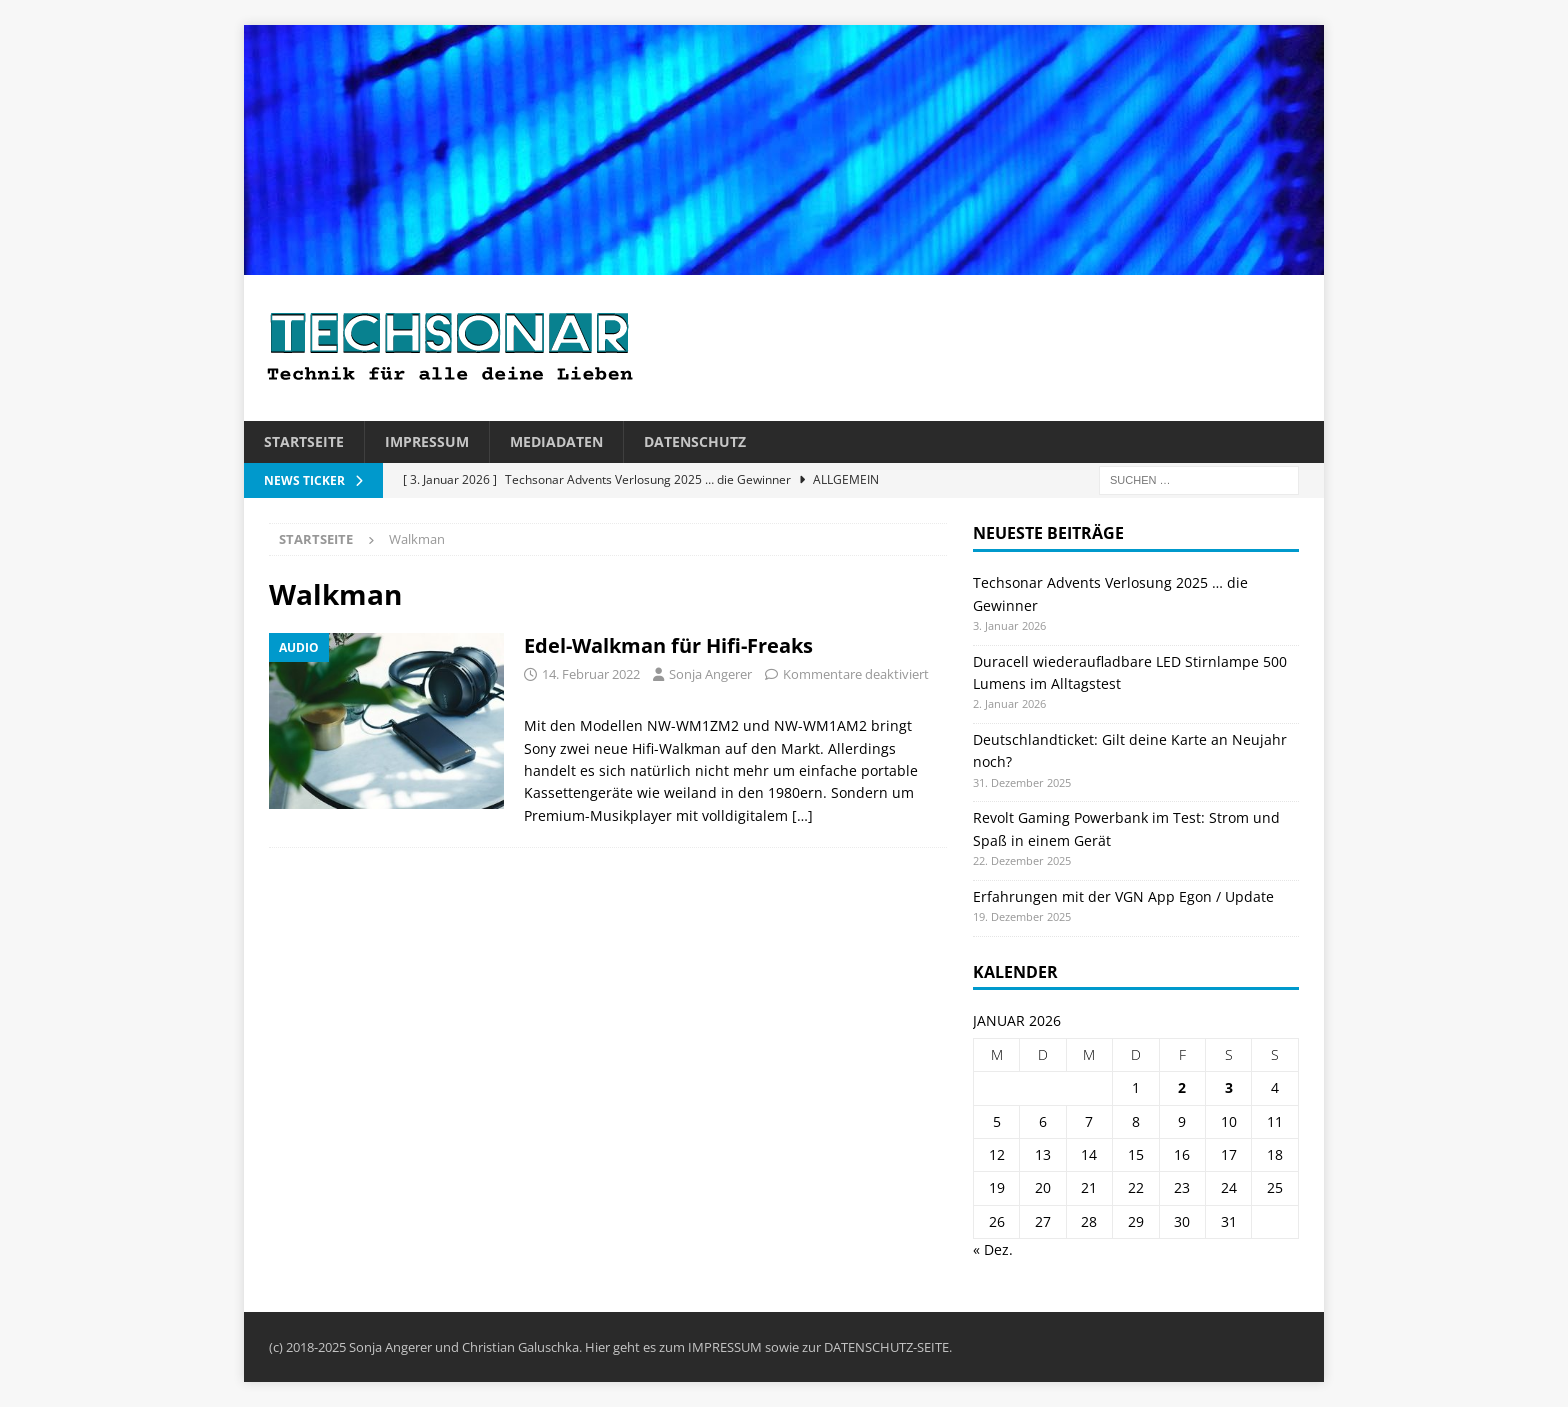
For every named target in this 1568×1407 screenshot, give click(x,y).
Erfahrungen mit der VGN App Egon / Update (1123, 896)
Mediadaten (556, 441)
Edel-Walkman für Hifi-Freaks (668, 645)
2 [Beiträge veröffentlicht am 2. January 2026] (1182, 1087)
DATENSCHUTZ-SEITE (886, 1347)
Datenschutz (695, 441)
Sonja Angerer (710, 674)
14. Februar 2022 (591, 674)
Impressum (427, 441)
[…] (802, 815)
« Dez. (993, 1249)
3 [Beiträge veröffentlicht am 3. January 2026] (1229, 1087)
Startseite (304, 441)
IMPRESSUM (725, 1347)
